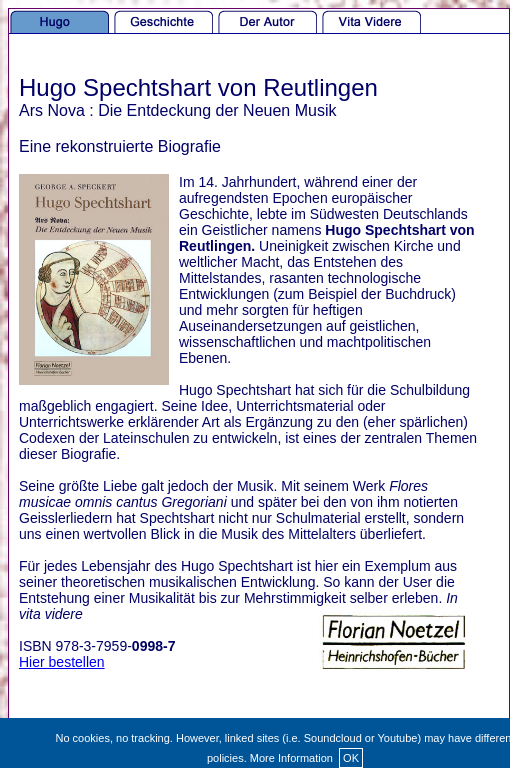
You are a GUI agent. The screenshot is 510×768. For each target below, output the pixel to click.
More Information (291, 758)
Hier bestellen (62, 662)
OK (351, 758)
